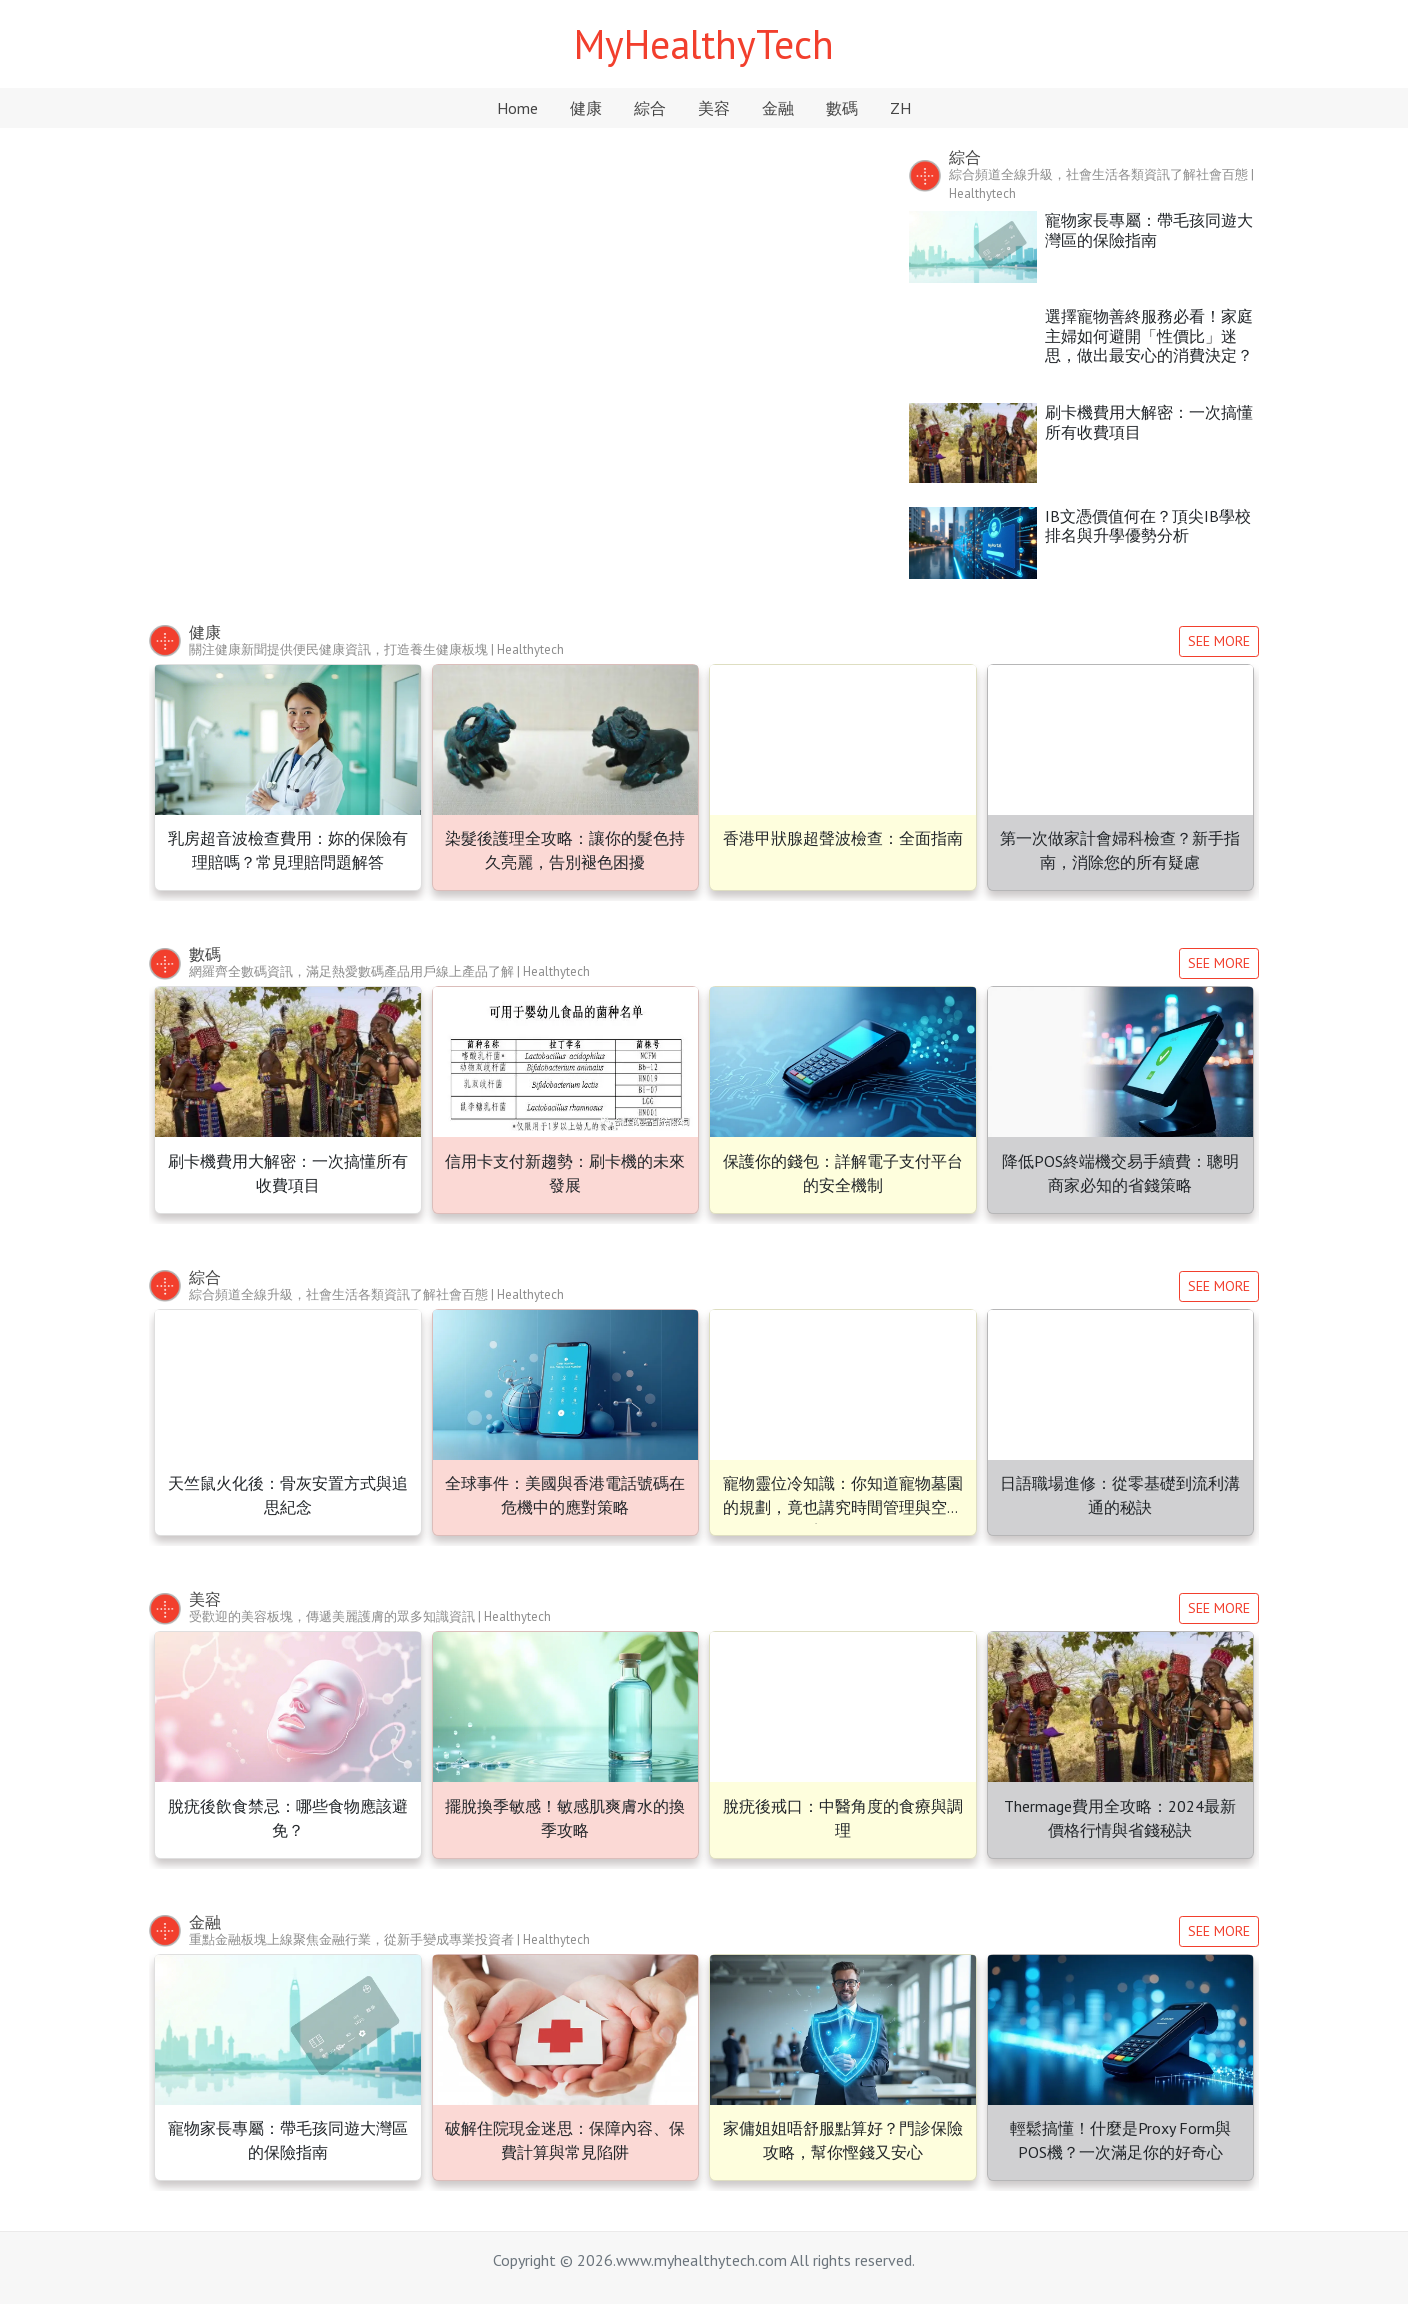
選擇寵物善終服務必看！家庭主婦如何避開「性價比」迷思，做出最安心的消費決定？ (1149, 335)
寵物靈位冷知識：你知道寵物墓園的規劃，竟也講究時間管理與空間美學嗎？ (843, 1507)
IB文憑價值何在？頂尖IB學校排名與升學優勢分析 (1148, 525)
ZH (900, 108)
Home (517, 108)
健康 (586, 108)
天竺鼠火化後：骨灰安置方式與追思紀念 (514, 391)
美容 (714, 108)
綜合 (650, 108)
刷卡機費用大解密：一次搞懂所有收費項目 (1149, 421)
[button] (204, 357)
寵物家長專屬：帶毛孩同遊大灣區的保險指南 (1149, 229)
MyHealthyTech (704, 44)
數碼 (842, 108)
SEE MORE (1219, 641)
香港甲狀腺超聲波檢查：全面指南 (843, 838)
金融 (778, 108)
